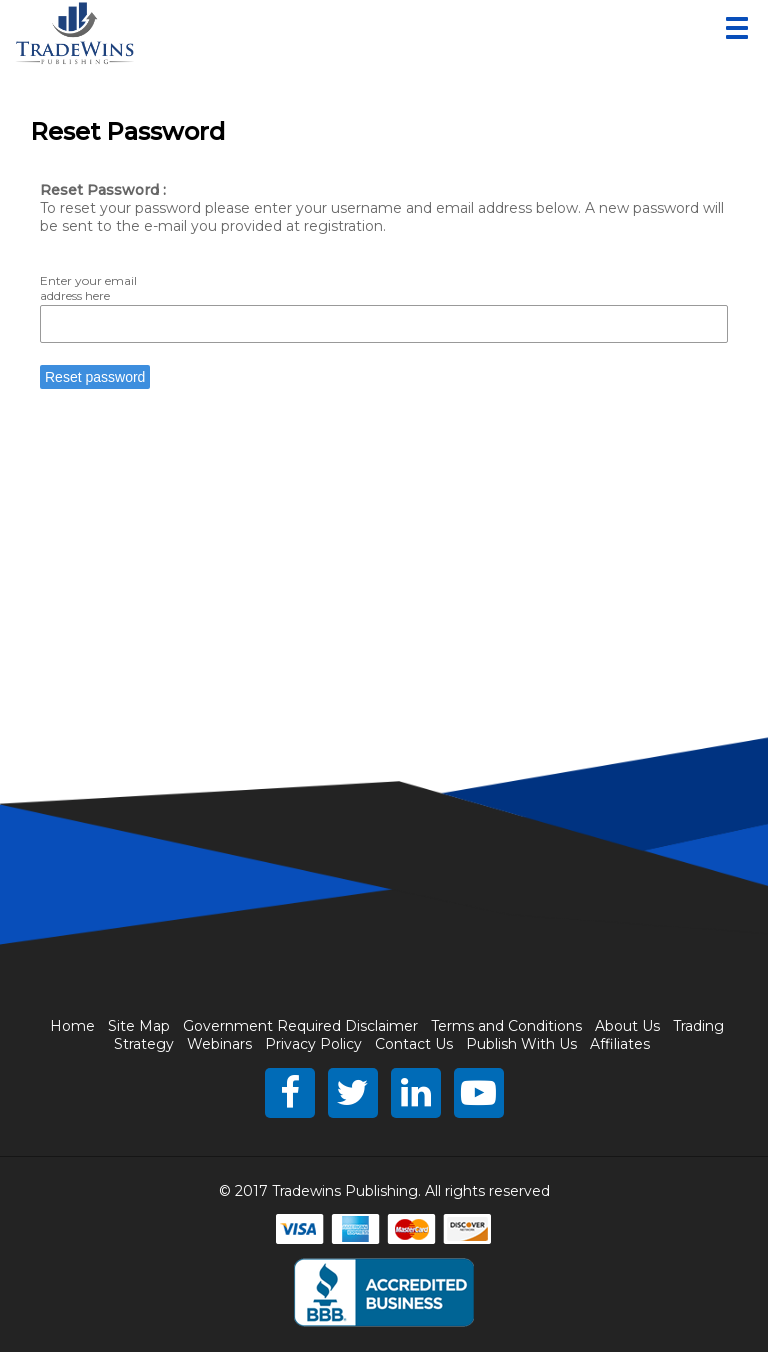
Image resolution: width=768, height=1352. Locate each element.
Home (72, 1026)
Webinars (219, 1044)
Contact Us (414, 1044)
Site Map (139, 1026)
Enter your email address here (88, 288)
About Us (627, 1026)
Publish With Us (521, 1044)
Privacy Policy (313, 1044)
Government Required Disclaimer (300, 1026)
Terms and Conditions (506, 1026)
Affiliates (620, 1044)
